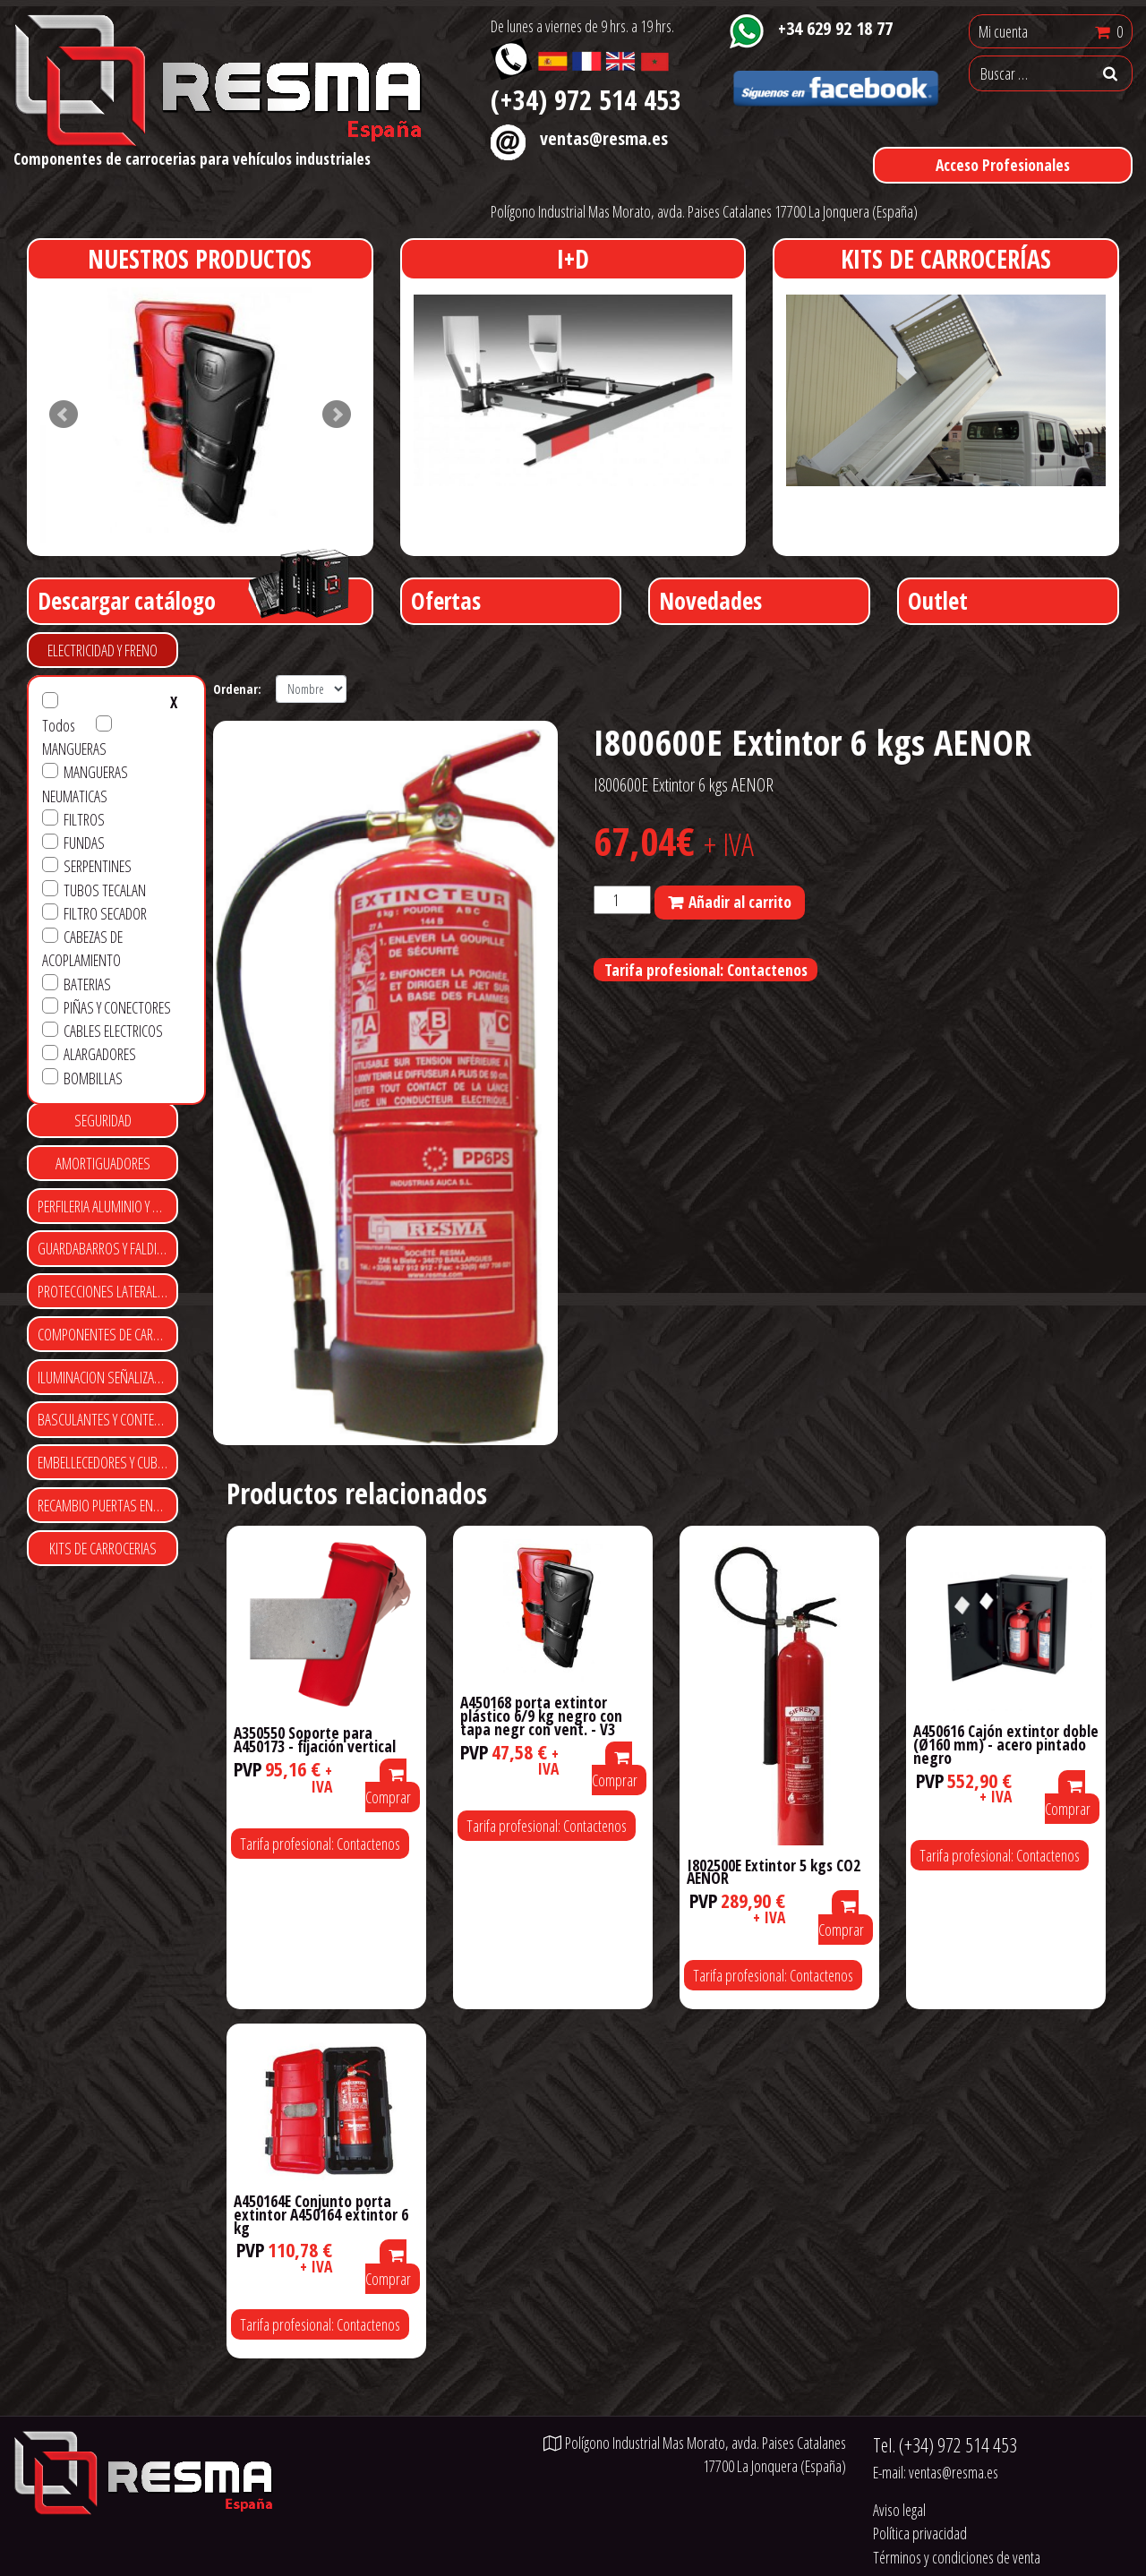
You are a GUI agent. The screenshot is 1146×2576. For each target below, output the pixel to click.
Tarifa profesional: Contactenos (706, 969)
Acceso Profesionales (1003, 164)
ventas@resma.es (604, 137)
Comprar (388, 1787)
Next (336, 414)
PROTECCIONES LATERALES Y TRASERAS (108, 1291)
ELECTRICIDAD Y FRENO (102, 650)
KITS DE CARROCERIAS (103, 1548)
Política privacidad (920, 2533)
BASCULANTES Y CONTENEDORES (108, 1419)
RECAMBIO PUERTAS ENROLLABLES (108, 1505)
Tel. (945, 2445)
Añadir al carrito (739, 901)
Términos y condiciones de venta (956, 2557)
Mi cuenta (1003, 31)
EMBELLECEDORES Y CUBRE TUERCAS (108, 1462)
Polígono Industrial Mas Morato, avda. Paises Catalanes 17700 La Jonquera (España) (704, 211)
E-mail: (935, 2472)
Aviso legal (899, 2509)
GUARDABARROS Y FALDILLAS (108, 1248)
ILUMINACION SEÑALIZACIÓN (108, 1377)
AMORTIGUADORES (103, 1163)
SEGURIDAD (103, 1120)
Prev (63, 414)
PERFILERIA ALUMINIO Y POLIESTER (108, 1206)
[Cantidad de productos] (622, 900)
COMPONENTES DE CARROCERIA (108, 1334)
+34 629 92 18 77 (835, 27)
